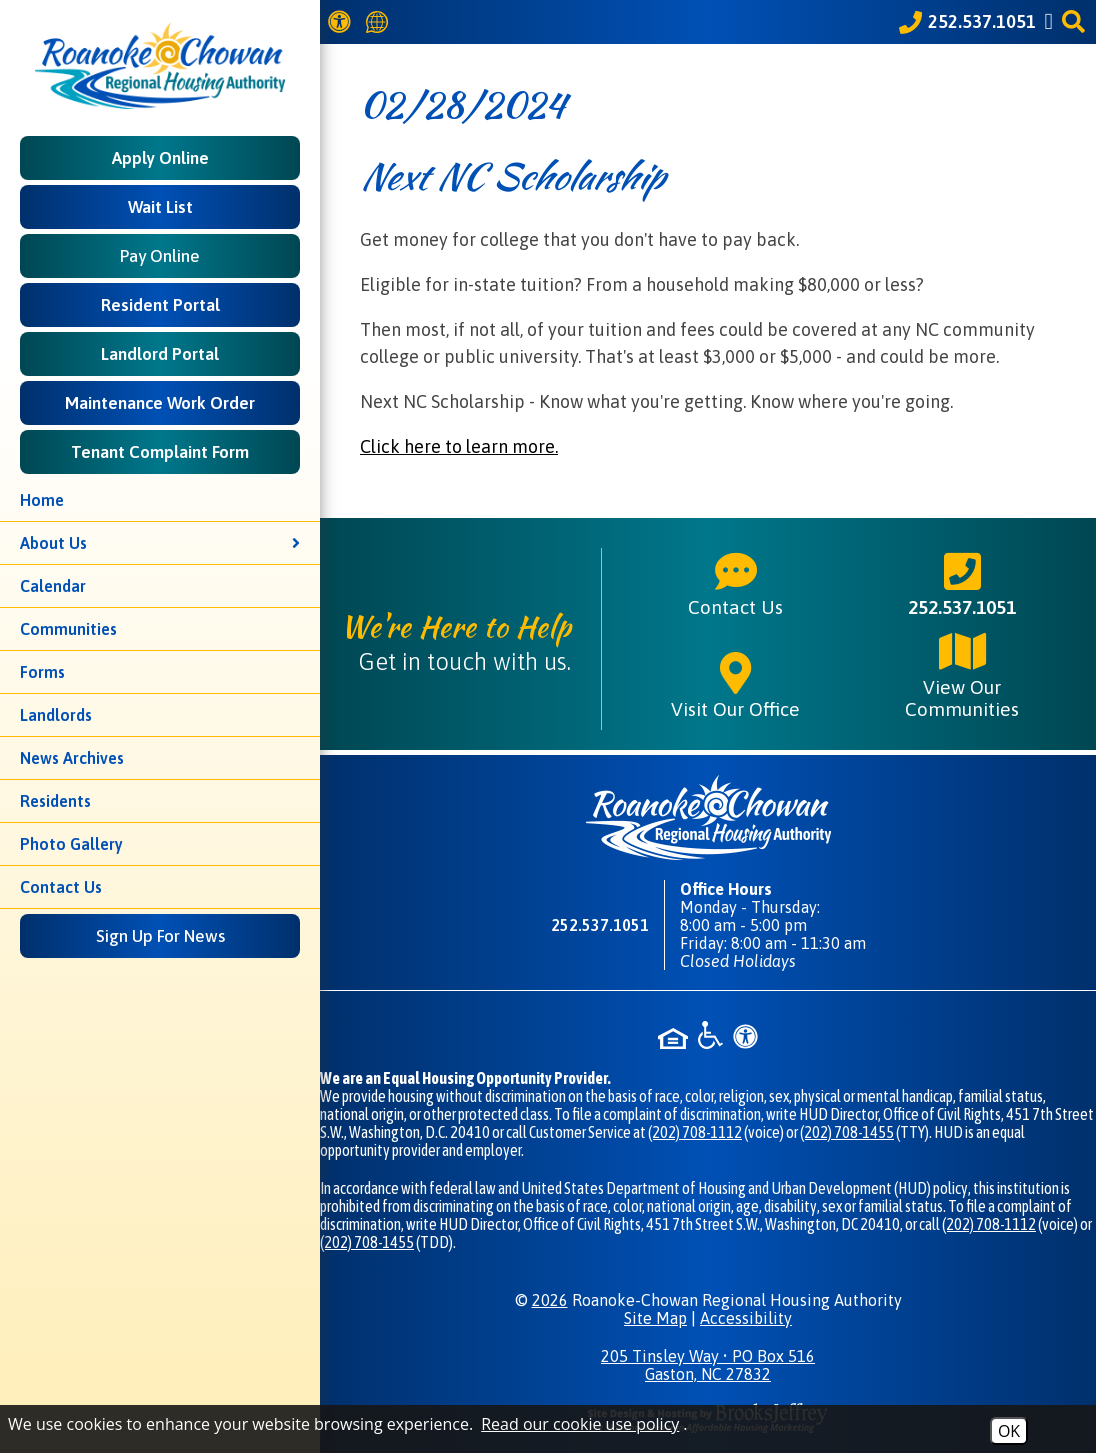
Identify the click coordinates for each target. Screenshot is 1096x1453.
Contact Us (61, 887)
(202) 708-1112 (695, 1132)
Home (42, 500)
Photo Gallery (71, 844)
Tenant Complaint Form (160, 452)
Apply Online (160, 158)
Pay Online (160, 256)
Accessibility (746, 1318)
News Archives (72, 758)
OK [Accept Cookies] (1009, 1431)
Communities (68, 629)
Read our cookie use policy (580, 1424)
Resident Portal (160, 305)
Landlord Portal (160, 354)
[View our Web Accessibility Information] (342, 21)
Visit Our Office (735, 685)
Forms (42, 672)
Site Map (655, 1318)
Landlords (56, 715)
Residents (55, 801)
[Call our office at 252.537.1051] (967, 22)
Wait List (160, 207)
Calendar (53, 586)
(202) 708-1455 (847, 1132)
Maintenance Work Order (160, 403)
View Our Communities (962, 674)
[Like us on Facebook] (1052, 21)
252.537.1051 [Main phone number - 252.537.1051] (962, 583)
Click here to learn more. (459, 446)
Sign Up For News (160, 936)
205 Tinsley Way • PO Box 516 (708, 1365)
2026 (550, 1300)
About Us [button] (160, 543)
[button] (1076, 21)
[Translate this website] (380, 22)
